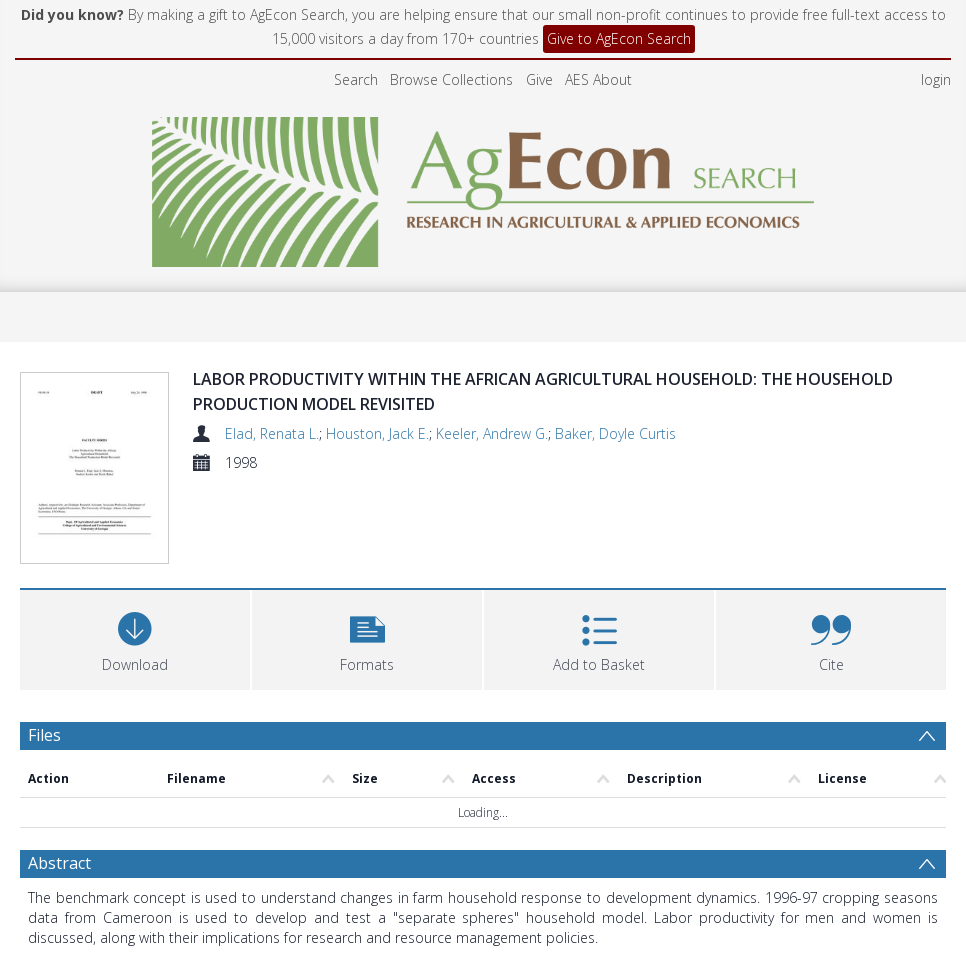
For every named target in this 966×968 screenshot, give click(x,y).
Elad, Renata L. (272, 433)
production (503, 906)
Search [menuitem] (356, 79)
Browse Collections (451, 79)
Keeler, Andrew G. (492, 433)
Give (539, 79)
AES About (598, 79)
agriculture (254, 906)
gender (437, 906)
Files (44, 650)
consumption (589, 906)
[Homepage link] (483, 186)
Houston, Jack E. (377, 433)
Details (54, 826)
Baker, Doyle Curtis (615, 433)
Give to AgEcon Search (619, 38)
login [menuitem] (936, 79)
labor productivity (351, 906)
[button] (367, 552)
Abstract (59, 706)
